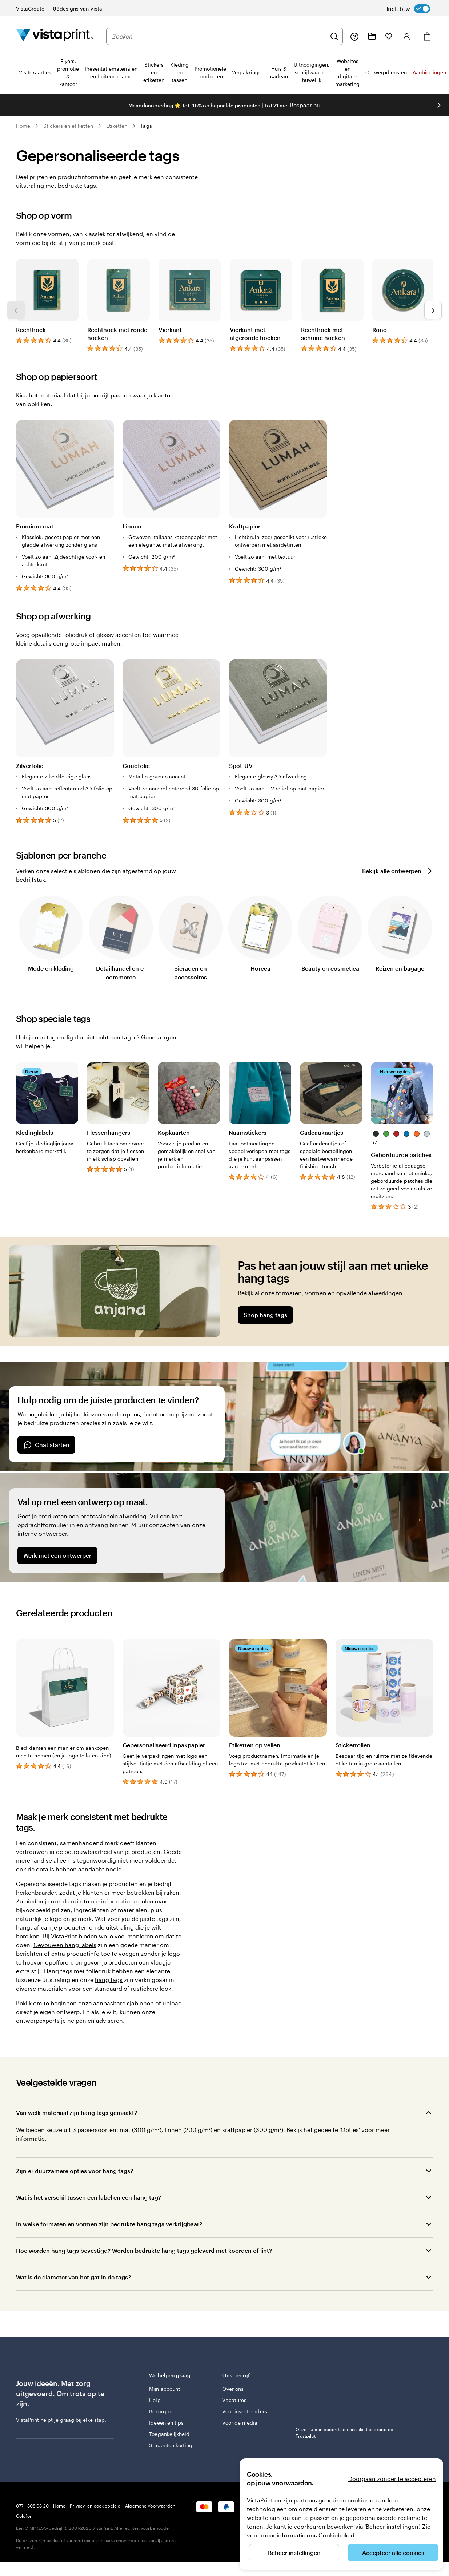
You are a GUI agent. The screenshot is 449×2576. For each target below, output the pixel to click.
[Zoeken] (334, 36)
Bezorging (161, 2411)
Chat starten (46, 1444)
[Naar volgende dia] (439, 105)
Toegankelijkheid (169, 2434)
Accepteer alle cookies (393, 2552)
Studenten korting (170, 2445)
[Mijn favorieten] (388, 36)
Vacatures (234, 2400)
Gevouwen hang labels (64, 1944)
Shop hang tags (265, 1314)
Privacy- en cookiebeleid (95, 2505)
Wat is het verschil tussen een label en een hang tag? (88, 2197)
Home (23, 126)
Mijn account (164, 2389)
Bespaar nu (305, 105)
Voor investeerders (244, 2411)
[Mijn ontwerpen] (372, 36)
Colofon (24, 2515)
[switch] (408, 8)
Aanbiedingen (429, 72)
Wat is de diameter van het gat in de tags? (73, 2277)
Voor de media (239, 2423)
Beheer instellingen (294, 2552)
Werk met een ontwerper (57, 1555)
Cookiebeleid (336, 2535)
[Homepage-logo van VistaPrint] (54, 36)
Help (154, 2400)
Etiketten (117, 126)
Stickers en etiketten (68, 126)
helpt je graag (57, 2420)
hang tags (109, 1979)
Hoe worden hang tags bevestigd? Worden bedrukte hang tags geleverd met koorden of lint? (144, 2250)
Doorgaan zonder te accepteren (392, 2478)
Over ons (233, 2389)
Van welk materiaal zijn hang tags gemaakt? (76, 2112)
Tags (146, 126)
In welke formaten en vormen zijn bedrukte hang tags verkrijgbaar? (109, 2223)
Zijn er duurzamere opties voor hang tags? (74, 2170)
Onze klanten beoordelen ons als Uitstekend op (344, 2432)
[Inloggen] (407, 36)
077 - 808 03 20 (32, 2505)
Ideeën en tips (166, 2423)
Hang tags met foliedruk (77, 1970)
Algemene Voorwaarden (150, 2505)
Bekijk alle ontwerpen (397, 871)
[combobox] (219, 36)
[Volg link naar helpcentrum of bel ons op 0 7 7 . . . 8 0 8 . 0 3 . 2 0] (354, 36)
